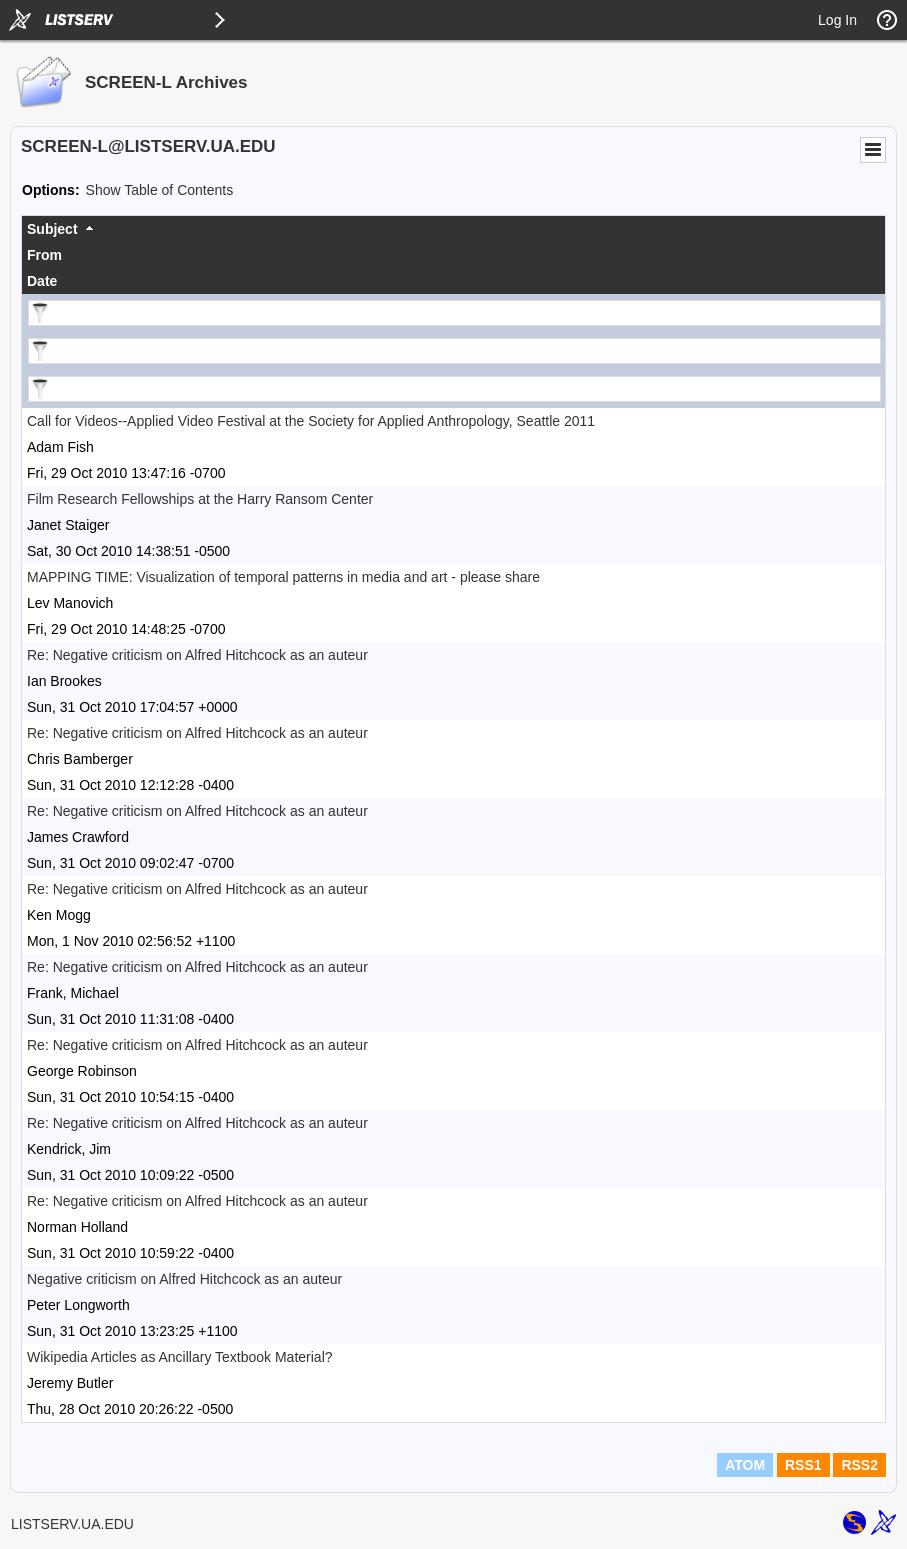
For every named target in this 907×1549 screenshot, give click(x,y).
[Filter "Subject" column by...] (454, 313)
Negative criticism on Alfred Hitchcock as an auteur (184, 1279)
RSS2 (859, 1465)
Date (42, 281)
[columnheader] (453, 229)
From (44, 255)
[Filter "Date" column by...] (454, 389)
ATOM (745, 1465)
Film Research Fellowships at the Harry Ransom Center (200, 499)
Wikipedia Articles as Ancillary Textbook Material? (180, 1357)
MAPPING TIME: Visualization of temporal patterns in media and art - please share (283, 577)
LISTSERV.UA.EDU (72, 1524)
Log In (837, 20)
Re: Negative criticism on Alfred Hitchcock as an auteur (197, 655)
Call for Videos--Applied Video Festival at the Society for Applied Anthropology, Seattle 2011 (311, 421)
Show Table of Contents (160, 190)
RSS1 (803, 1465)
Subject (52, 229)
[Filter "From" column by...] (454, 351)
